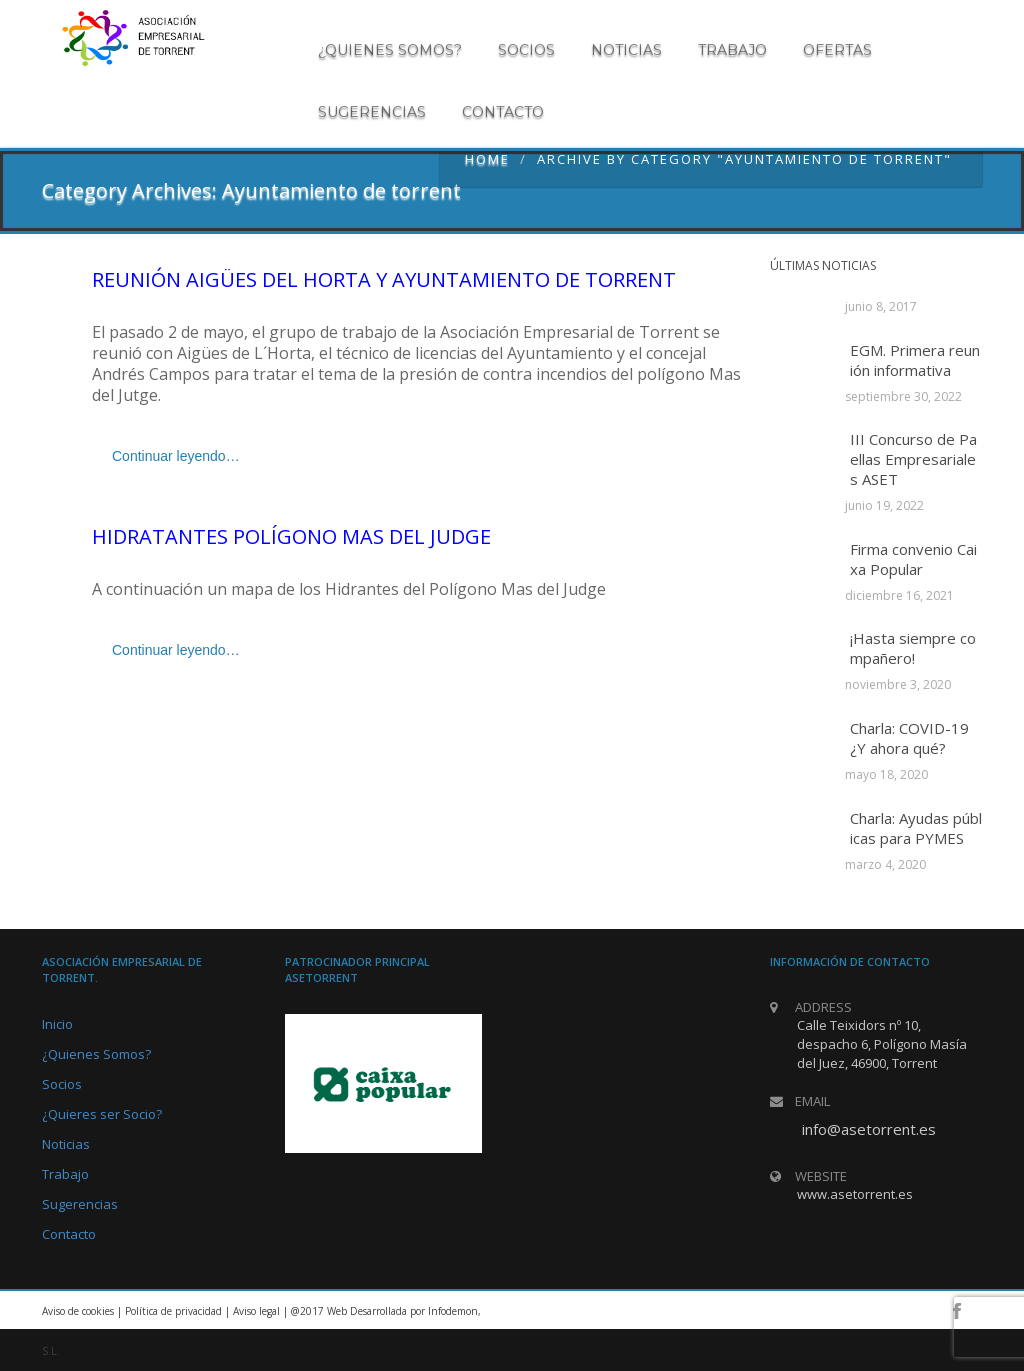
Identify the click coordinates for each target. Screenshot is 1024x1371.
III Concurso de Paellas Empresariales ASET (913, 459)
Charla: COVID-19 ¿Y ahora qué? (909, 738)
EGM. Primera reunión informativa (915, 360)
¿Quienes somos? (390, 50)
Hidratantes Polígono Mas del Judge (291, 536)
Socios (526, 50)
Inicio (57, 1024)
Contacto (503, 112)
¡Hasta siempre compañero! (913, 648)
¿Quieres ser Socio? (102, 1114)
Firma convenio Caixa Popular (913, 559)
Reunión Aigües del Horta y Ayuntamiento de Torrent (384, 279)
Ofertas (837, 50)
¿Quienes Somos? (96, 1054)
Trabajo (732, 50)
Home (487, 159)
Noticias (626, 50)
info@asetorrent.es (869, 1129)
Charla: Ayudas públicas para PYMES (916, 828)
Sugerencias (372, 112)
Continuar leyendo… (176, 456)
